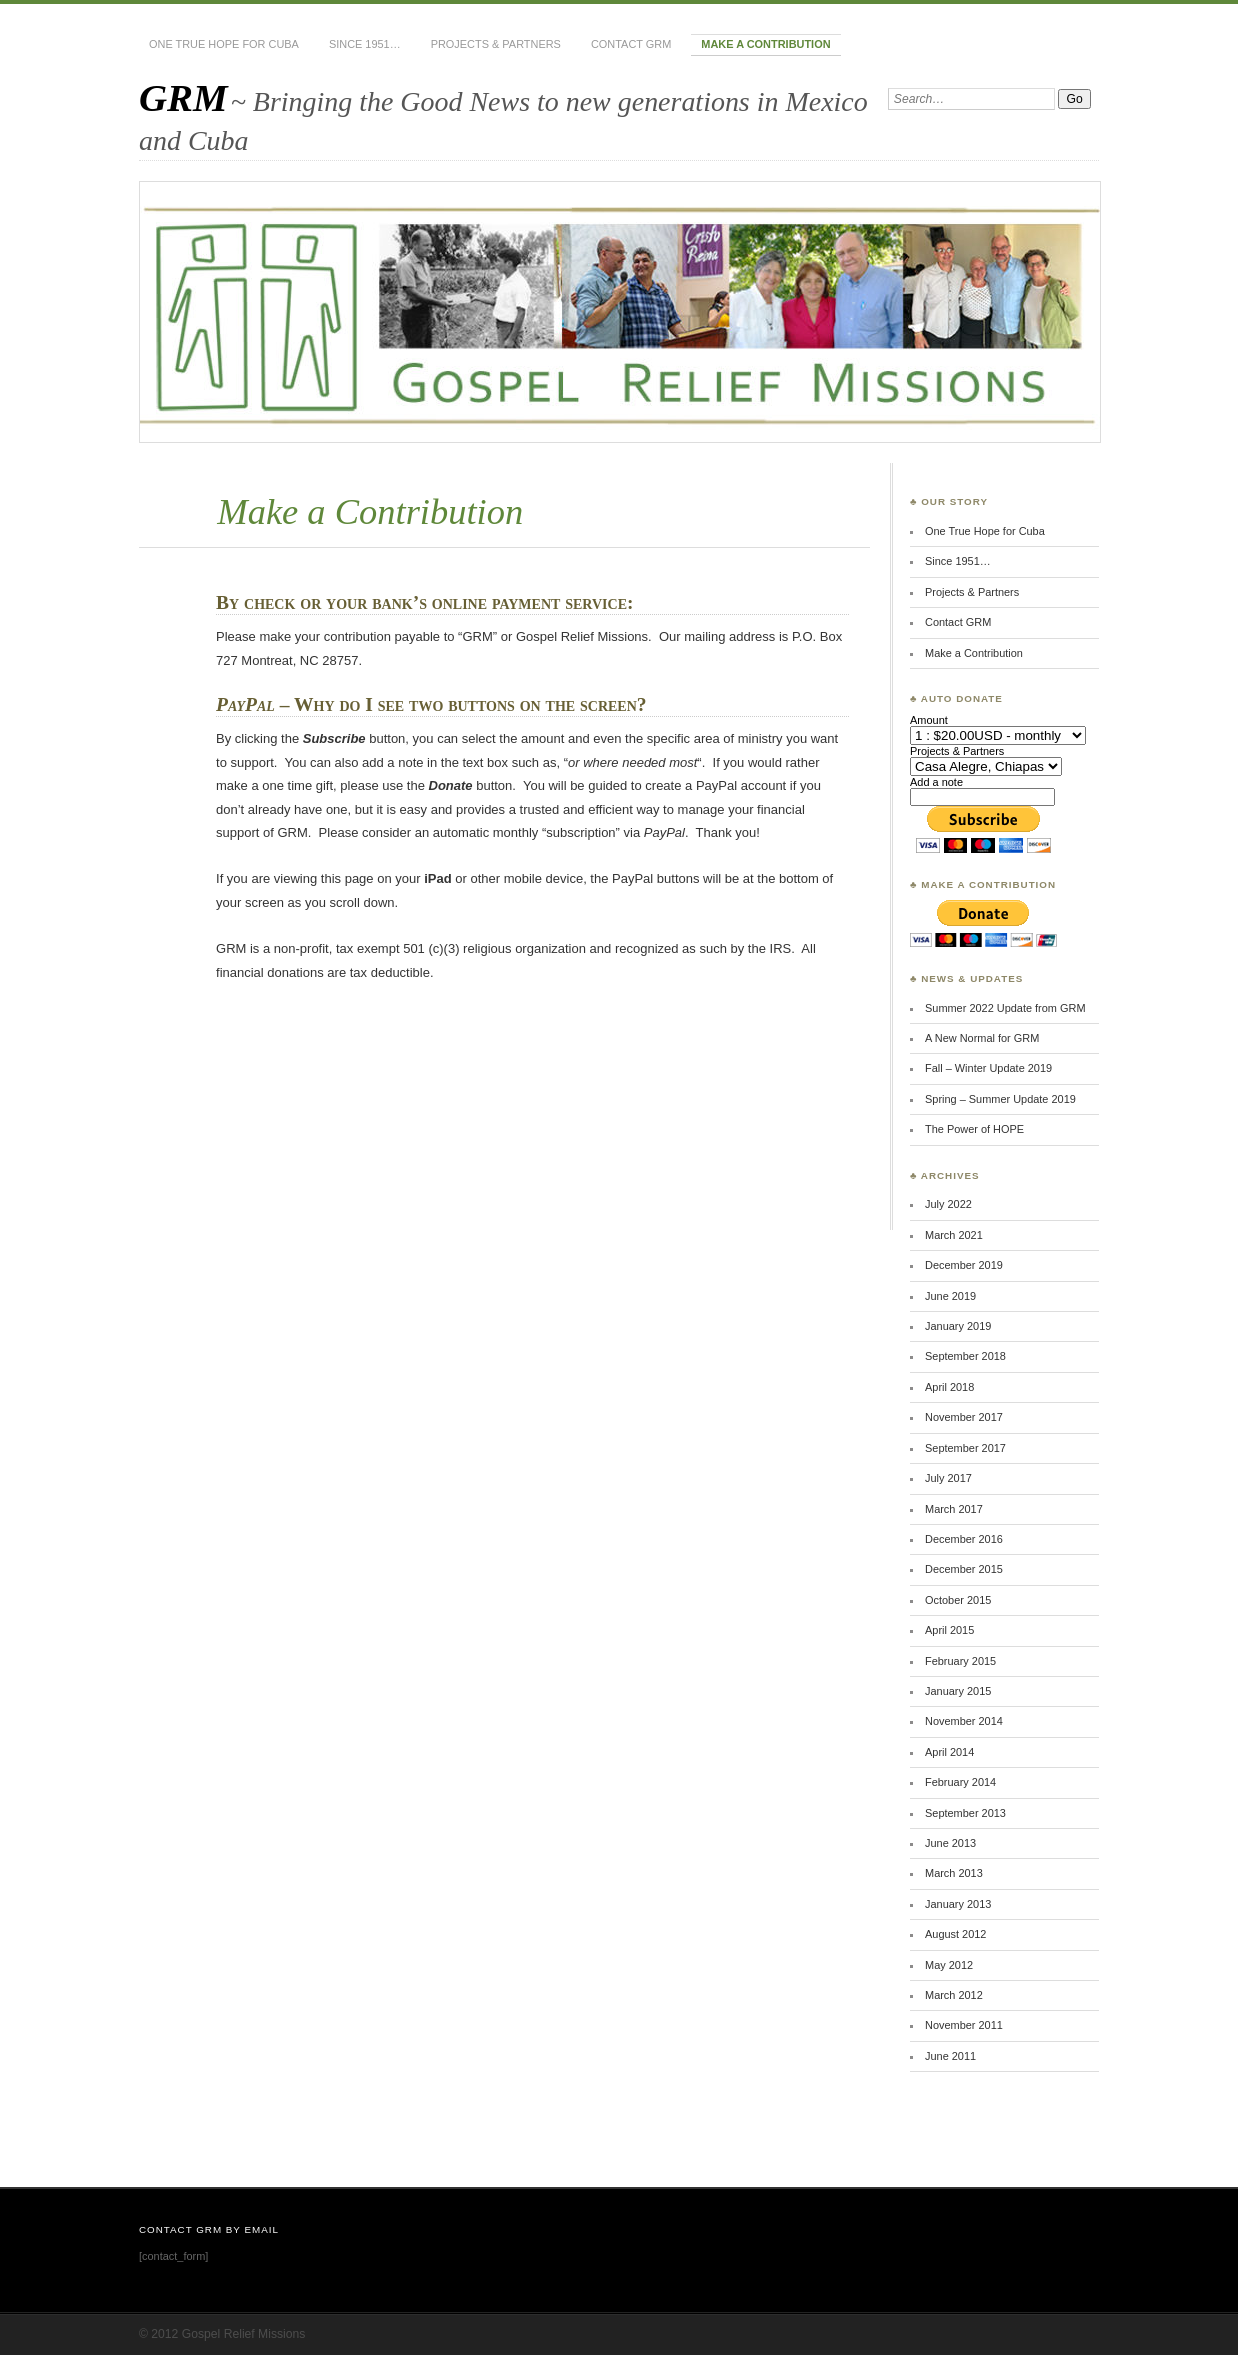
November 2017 (964, 1417)
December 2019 (964, 1265)
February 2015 (960, 1661)
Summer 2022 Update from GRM (1005, 1008)
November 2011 (964, 2025)
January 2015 (958, 1691)
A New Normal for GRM (982, 1038)
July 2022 (948, 1204)
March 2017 (954, 1509)
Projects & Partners (496, 44)
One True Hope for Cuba (224, 44)
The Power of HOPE (974, 1129)
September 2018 (965, 1356)
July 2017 (948, 1478)
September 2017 (965, 1448)
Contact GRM (631, 44)
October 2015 (958, 1600)
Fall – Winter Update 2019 (988, 1068)
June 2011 (950, 2056)
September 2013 (965, 1813)
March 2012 (954, 1995)
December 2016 (964, 1539)
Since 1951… (365, 44)
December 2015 (964, 1569)
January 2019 (958, 1326)
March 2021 (954, 1235)
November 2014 (964, 1721)
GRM (183, 97)
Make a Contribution (765, 44)
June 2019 (950, 1296)
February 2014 (960, 1782)
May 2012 (949, 1965)
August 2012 (955, 1934)
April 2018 (949, 1387)
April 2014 (949, 1752)
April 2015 (949, 1630)
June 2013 (950, 1843)
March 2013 (954, 1873)
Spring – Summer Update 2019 (1000, 1099)
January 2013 (958, 1904)
